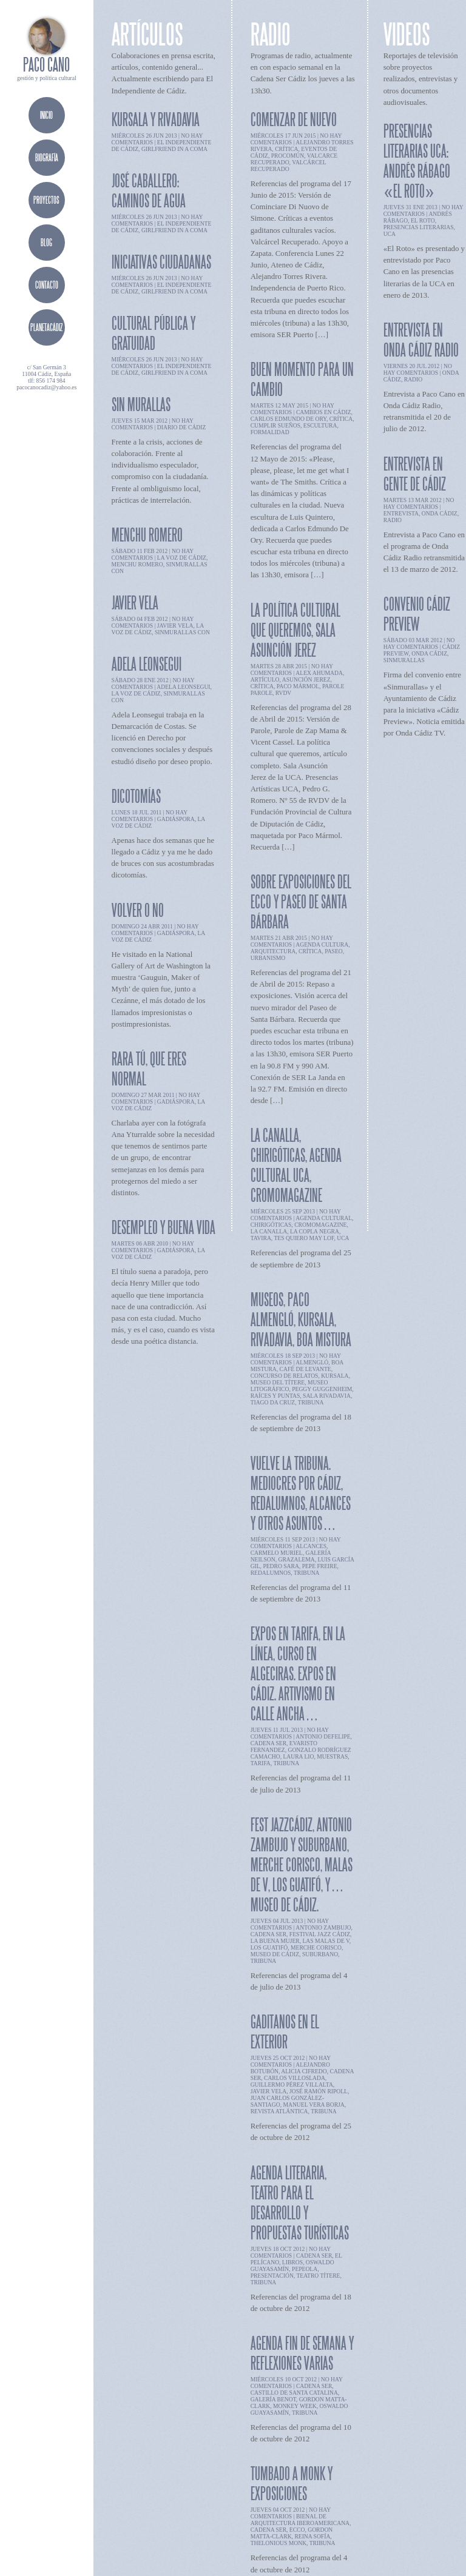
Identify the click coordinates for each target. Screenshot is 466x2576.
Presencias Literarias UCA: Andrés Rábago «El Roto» (416, 161)
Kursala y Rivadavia (156, 119)
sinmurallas (404, 660)
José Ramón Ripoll (318, 2091)
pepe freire (319, 1566)
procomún (287, 155)
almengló (311, 1362)
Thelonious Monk (278, 2543)
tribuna (311, 1402)
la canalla (269, 1231)
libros (292, 2262)
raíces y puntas (275, 1395)
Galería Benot (273, 2399)
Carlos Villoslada (294, 2078)
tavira (261, 1238)
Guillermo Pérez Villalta (292, 2084)
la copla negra (314, 1231)
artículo (265, 679)
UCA (343, 1238)
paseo (334, 951)
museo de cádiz (275, 1954)
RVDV (283, 692)
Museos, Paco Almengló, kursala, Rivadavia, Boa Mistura (301, 1319)
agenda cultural (323, 1218)
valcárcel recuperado (288, 165)
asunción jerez (306, 679)
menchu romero (137, 564)
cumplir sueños (275, 425)
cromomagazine (320, 1224)
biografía (46, 157)
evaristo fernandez (284, 1746)
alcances (310, 1546)
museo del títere (278, 1382)
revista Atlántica (279, 2111)
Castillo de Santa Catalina (294, 2392)
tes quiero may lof (304, 1238)
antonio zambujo (323, 1927)
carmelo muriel (277, 1552)
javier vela (175, 625)
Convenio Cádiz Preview (416, 614)
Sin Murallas (141, 404)
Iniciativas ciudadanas (161, 262)
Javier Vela (135, 602)
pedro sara (281, 1566)
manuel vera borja (313, 2104)
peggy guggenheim (322, 1389)
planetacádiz (46, 327)
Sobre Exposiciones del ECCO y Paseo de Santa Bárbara (301, 901)
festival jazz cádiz (319, 1934)
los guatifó (269, 1947)
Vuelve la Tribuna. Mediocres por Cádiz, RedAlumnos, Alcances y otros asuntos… (301, 1493)
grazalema (296, 1559)
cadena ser (268, 1743)
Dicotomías (136, 796)
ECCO (297, 2529)
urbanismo (268, 957)
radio (413, 379)
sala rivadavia (327, 1395)
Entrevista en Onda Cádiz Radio (421, 340)
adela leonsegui (183, 686)
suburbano (320, 1954)
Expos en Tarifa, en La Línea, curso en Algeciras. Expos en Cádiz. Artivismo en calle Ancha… (298, 1673)
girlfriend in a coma (174, 149)
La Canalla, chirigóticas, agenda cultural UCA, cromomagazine (296, 1165)
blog (46, 242)
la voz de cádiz (181, 557)
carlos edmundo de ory (288, 418)
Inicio (46, 115)
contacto (46, 284)
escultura (320, 425)
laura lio (298, 1756)
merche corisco (316, 1947)
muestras (332, 1756)
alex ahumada (319, 672)
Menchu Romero (147, 535)
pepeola (304, 2269)
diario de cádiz (181, 427)
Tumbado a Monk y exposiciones (292, 2483)
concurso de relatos (285, 1375)
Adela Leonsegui (146, 664)
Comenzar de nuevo (294, 119)
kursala (334, 1375)
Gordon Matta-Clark (292, 2533)
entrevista (401, 513)
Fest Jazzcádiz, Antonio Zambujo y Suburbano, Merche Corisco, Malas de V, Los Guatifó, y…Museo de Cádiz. (302, 1864)
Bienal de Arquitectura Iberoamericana (300, 2519)
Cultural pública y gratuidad (153, 333)
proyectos (46, 200)
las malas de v (325, 1940)
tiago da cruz (273, 1402)
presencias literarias (418, 227)
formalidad (270, 432)
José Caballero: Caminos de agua (149, 190)
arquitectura (273, 951)
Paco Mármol (298, 686)
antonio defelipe (322, 1736)
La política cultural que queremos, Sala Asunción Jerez (295, 630)
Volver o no (138, 910)
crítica (286, 149)
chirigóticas (271, 1224)
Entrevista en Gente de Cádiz (414, 474)
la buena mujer (275, 1940)
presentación (272, 2275)
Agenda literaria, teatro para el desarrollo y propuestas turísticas (300, 2202)
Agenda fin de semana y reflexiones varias (302, 2353)
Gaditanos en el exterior (285, 2031)
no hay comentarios (153, 424)
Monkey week (295, 2406)
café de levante (305, 1369)
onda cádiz (440, 513)
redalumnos (271, 1572)
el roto (423, 220)
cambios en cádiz (323, 412)
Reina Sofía (312, 2536)
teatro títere (318, 2275)
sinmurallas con (182, 632)
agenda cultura (321, 944)
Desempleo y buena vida (163, 1227)
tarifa (261, 1763)
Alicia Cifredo (303, 2071)
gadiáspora (176, 819)
